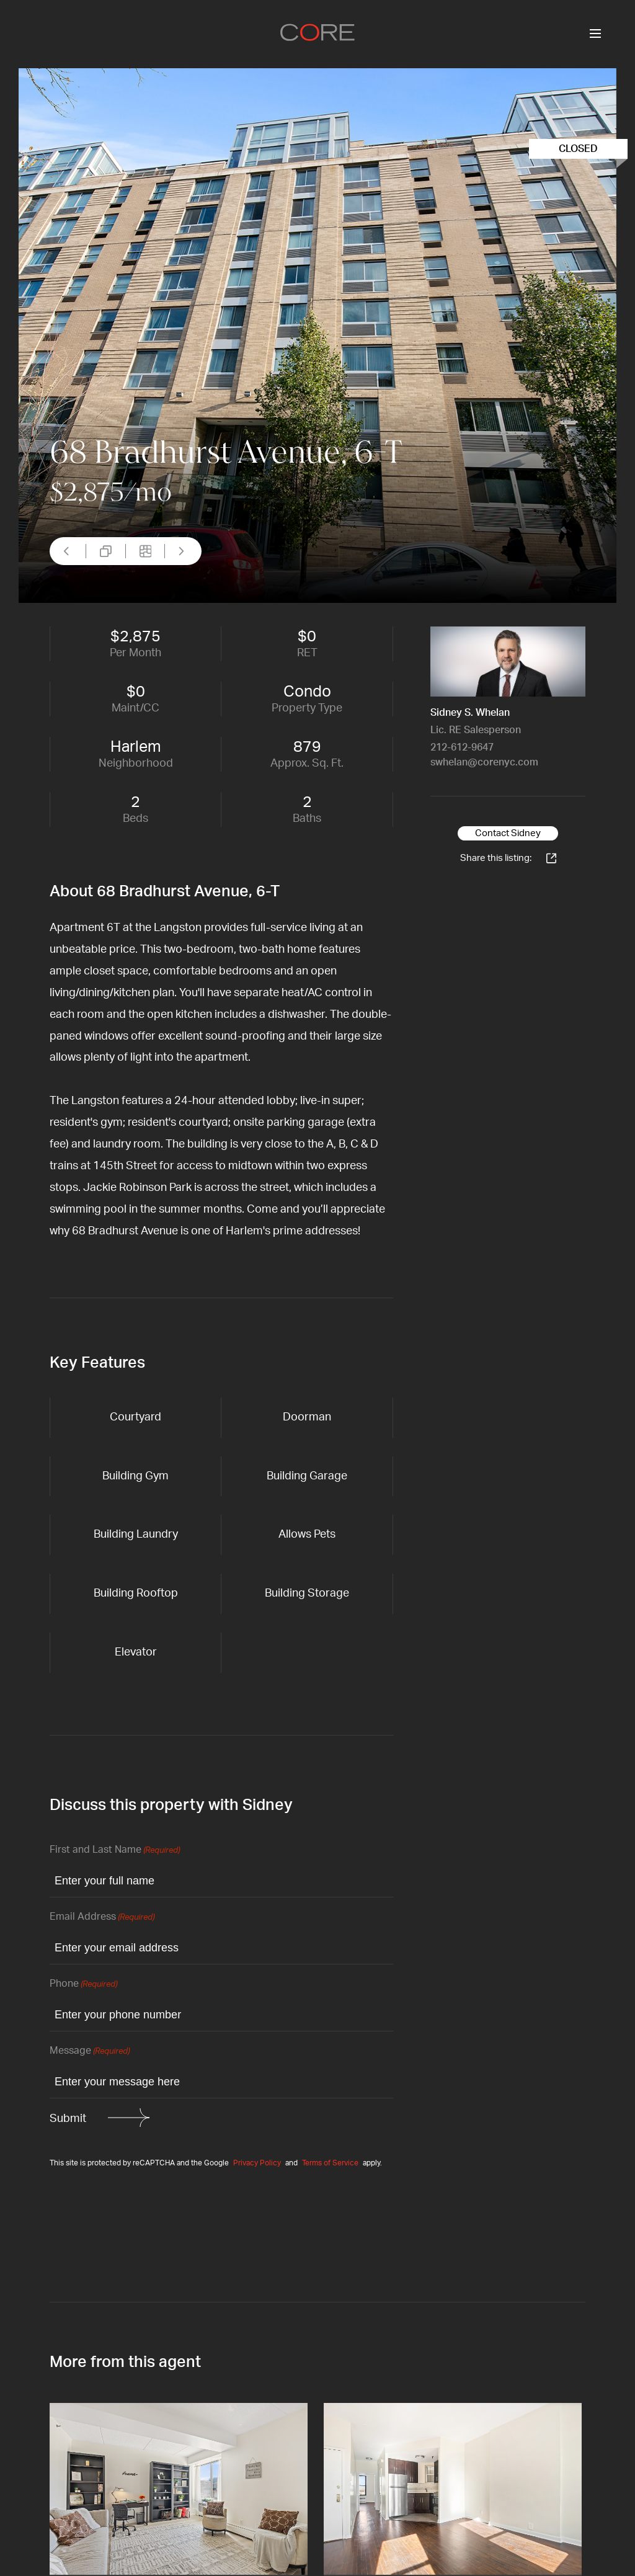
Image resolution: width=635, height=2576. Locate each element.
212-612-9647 (462, 747)
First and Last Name (115, 1850)
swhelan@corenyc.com (484, 762)
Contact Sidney (508, 833)
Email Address (102, 1917)
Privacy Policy (257, 2163)
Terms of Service (330, 2163)
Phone (83, 1984)
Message (90, 2051)
